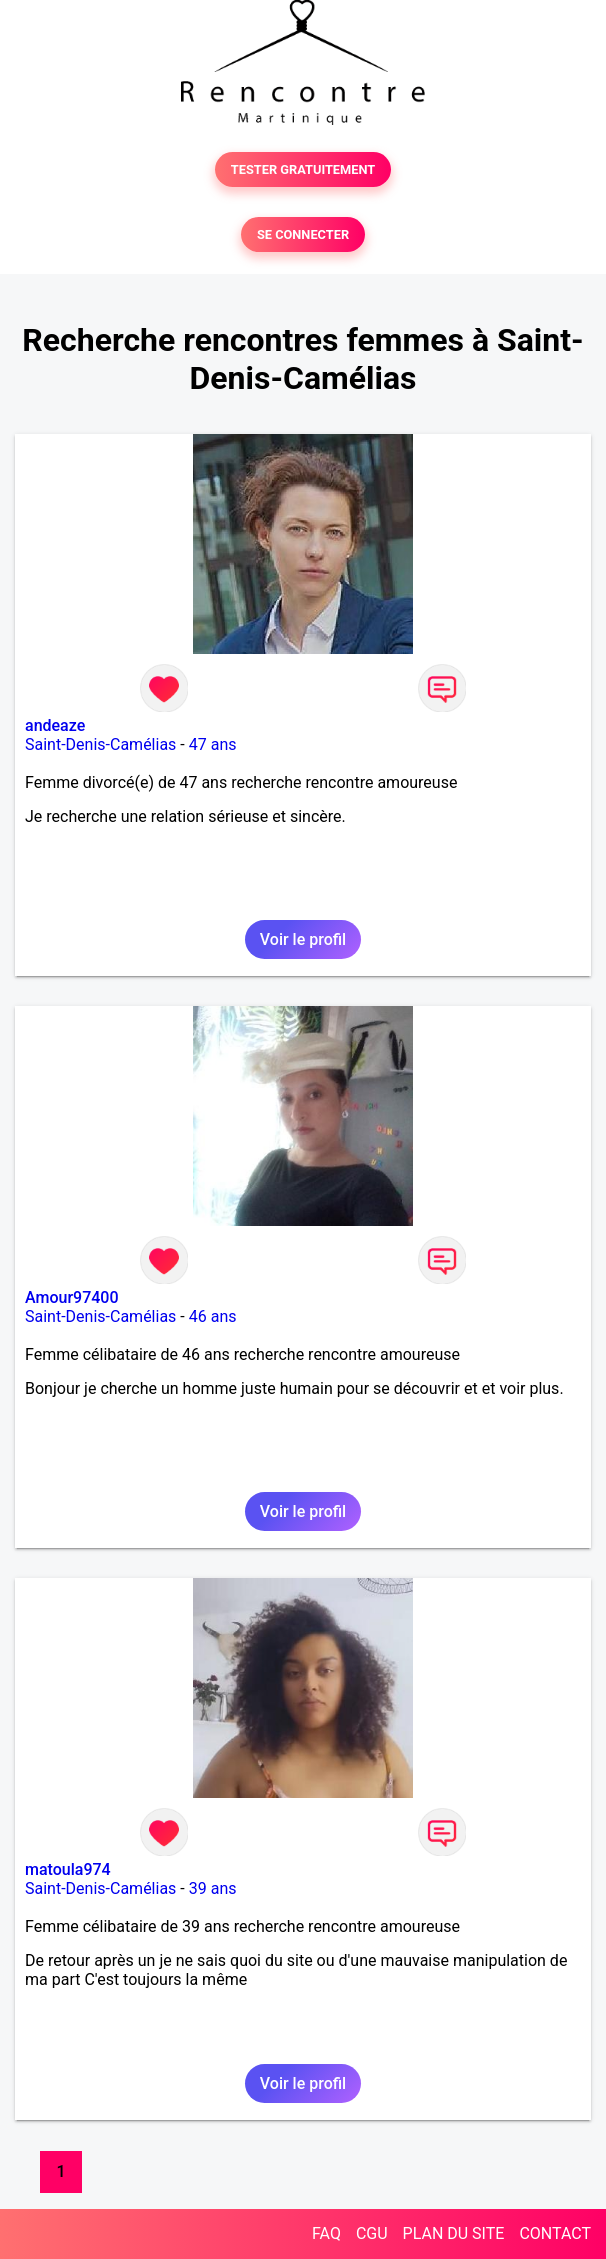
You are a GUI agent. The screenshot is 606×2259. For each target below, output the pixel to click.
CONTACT (555, 2233)
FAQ (326, 2233)
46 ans (213, 1316)
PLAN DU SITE (454, 2233)
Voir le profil (303, 939)
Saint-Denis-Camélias (100, 744)
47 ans (213, 744)
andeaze (55, 725)
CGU (372, 2233)
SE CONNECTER (303, 234)
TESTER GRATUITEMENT (303, 169)
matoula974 (68, 1869)
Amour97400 (72, 1297)
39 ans (213, 1888)
